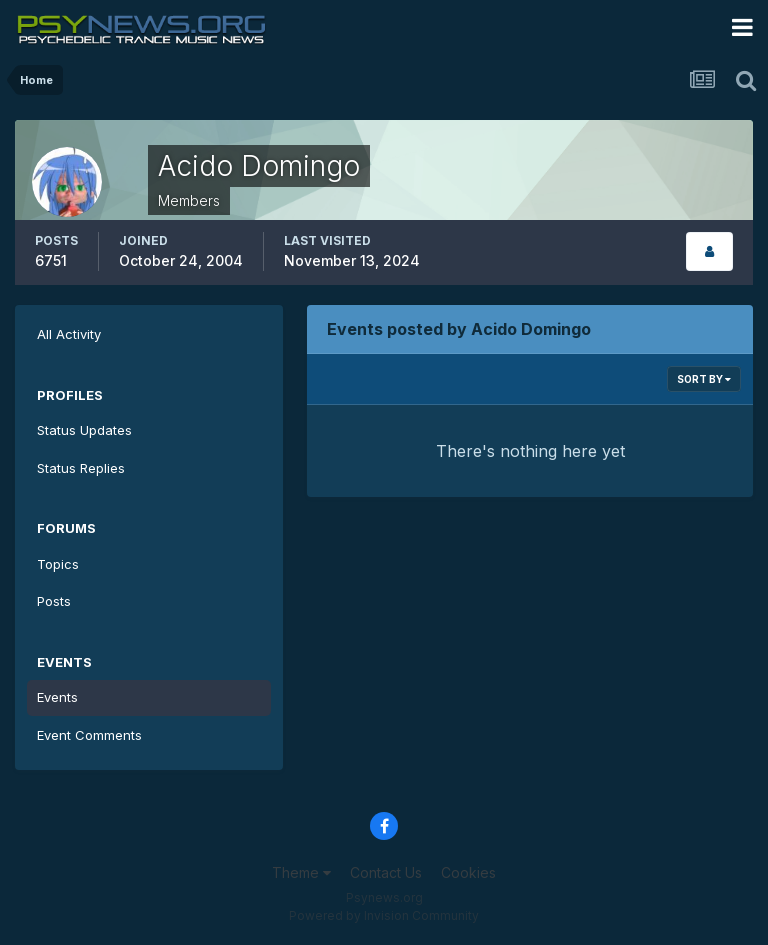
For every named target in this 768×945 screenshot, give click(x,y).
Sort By (704, 379)
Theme (301, 872)
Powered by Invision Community (384, 915)
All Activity (69, 334)
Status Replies (81, 468)
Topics (58, 564)
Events (57, 697)
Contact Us (386, 872)
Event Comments (89, 735)
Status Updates (84, 430)
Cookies (468, 872)
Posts (54, 601)
